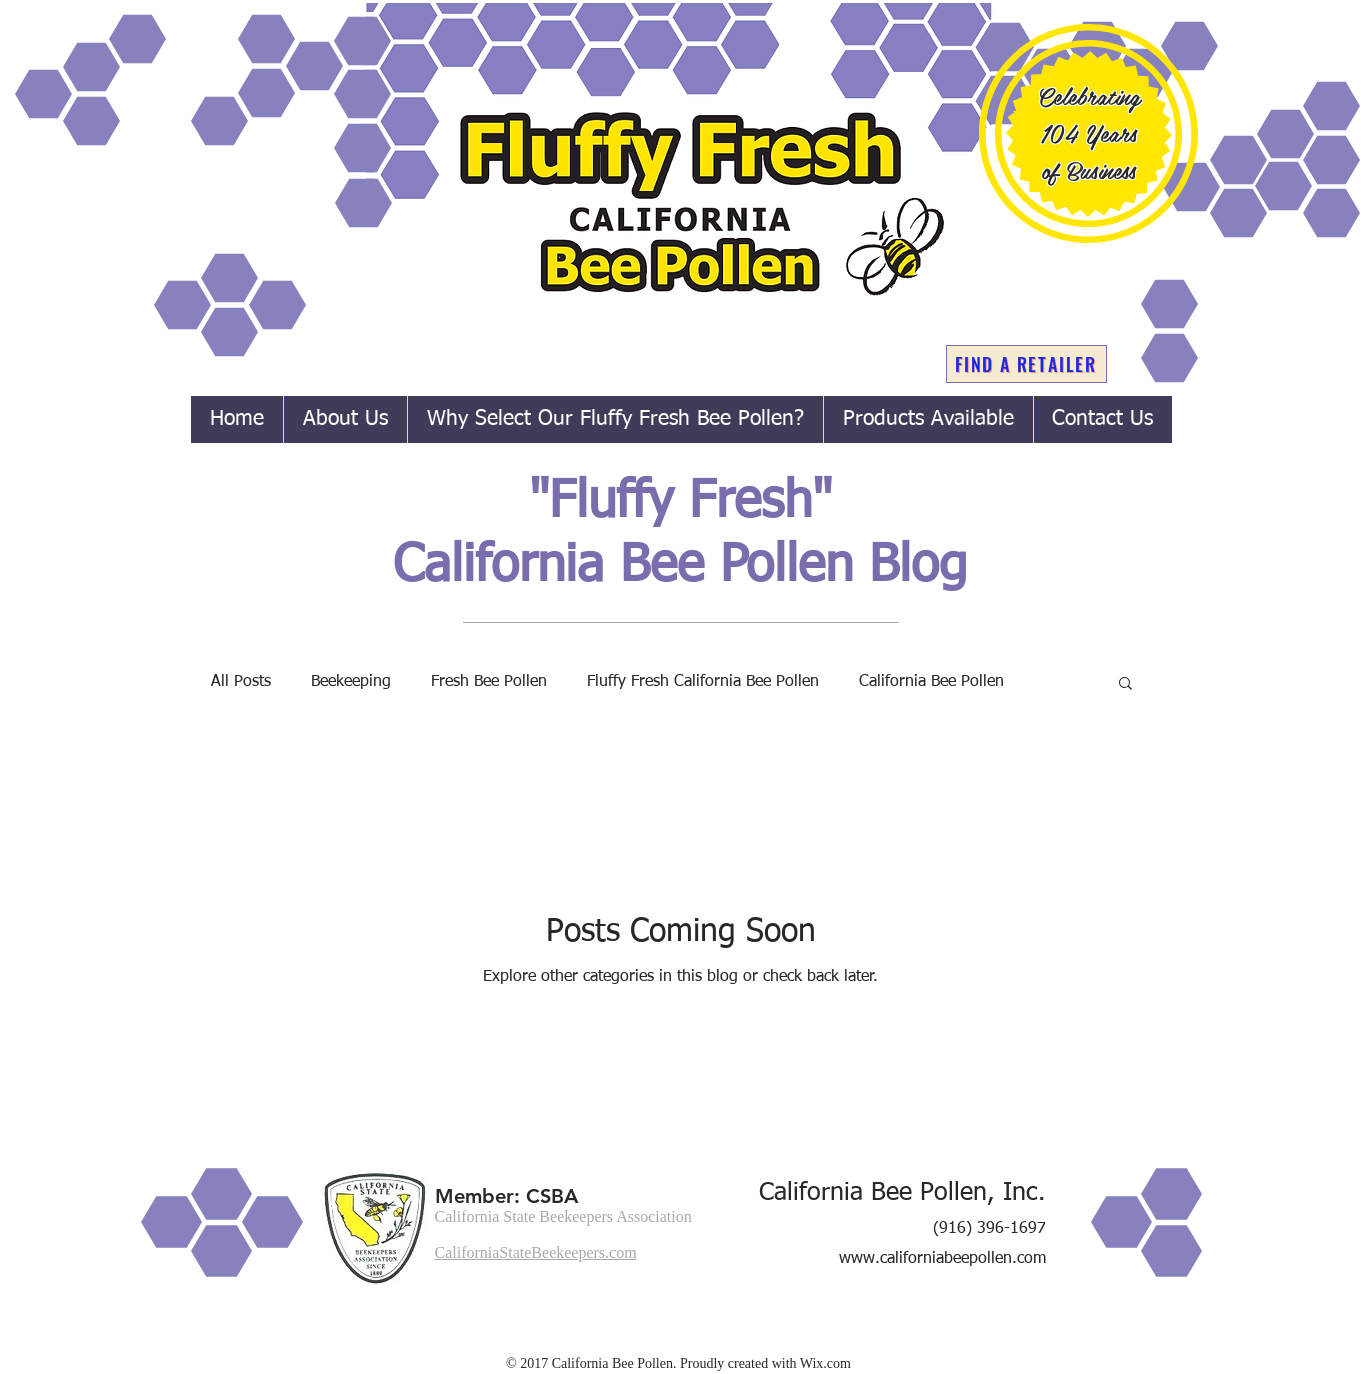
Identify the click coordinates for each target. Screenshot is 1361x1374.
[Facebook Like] (966, 1334)
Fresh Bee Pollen (489, 682)
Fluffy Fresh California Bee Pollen (703, 682)
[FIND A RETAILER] (1026, 364)
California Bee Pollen (931, 682)
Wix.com (825, 1363)
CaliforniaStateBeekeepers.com (536, 1252)
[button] (1125, 684)
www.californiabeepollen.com (942, 1259)
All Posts (241, 682)
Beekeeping (351, 682)
